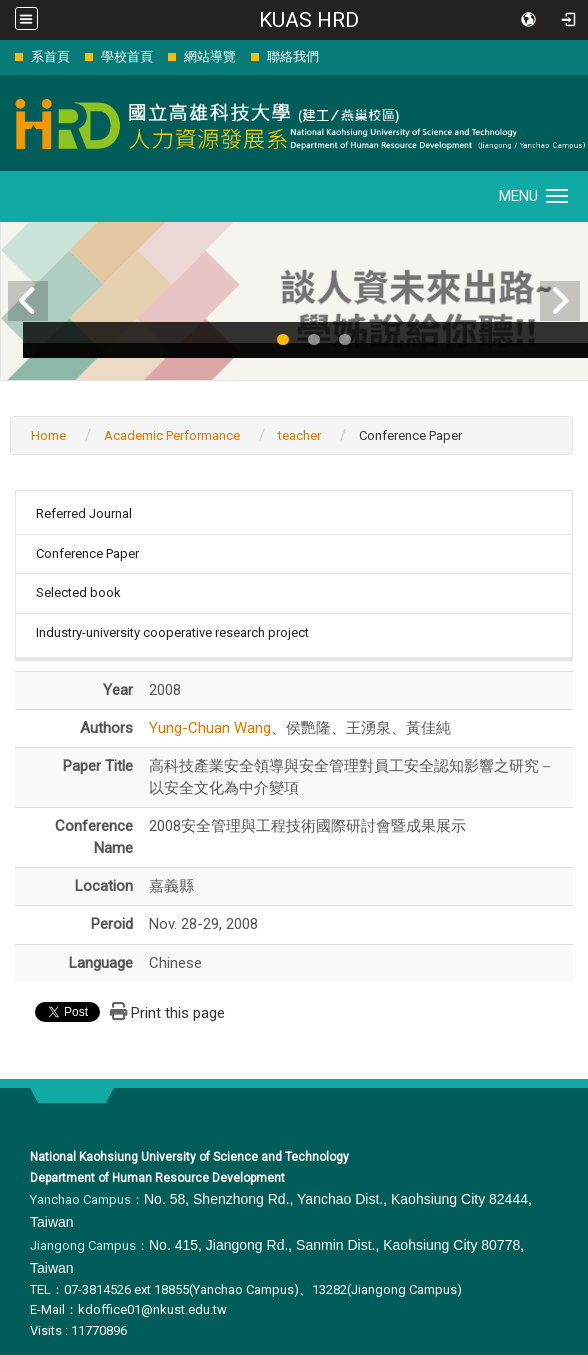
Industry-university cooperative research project (172, 632)
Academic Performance (172, 435)
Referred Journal (84, 513)
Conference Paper (87, 553)
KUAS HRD (309, 20)
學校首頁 (127, 56)
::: (4, 56)
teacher (299, 435)
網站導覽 (210, 56)
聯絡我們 (293, 56)
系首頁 (50, 56)
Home (48, 435)
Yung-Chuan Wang (210, 728)
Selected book (78, 592)
